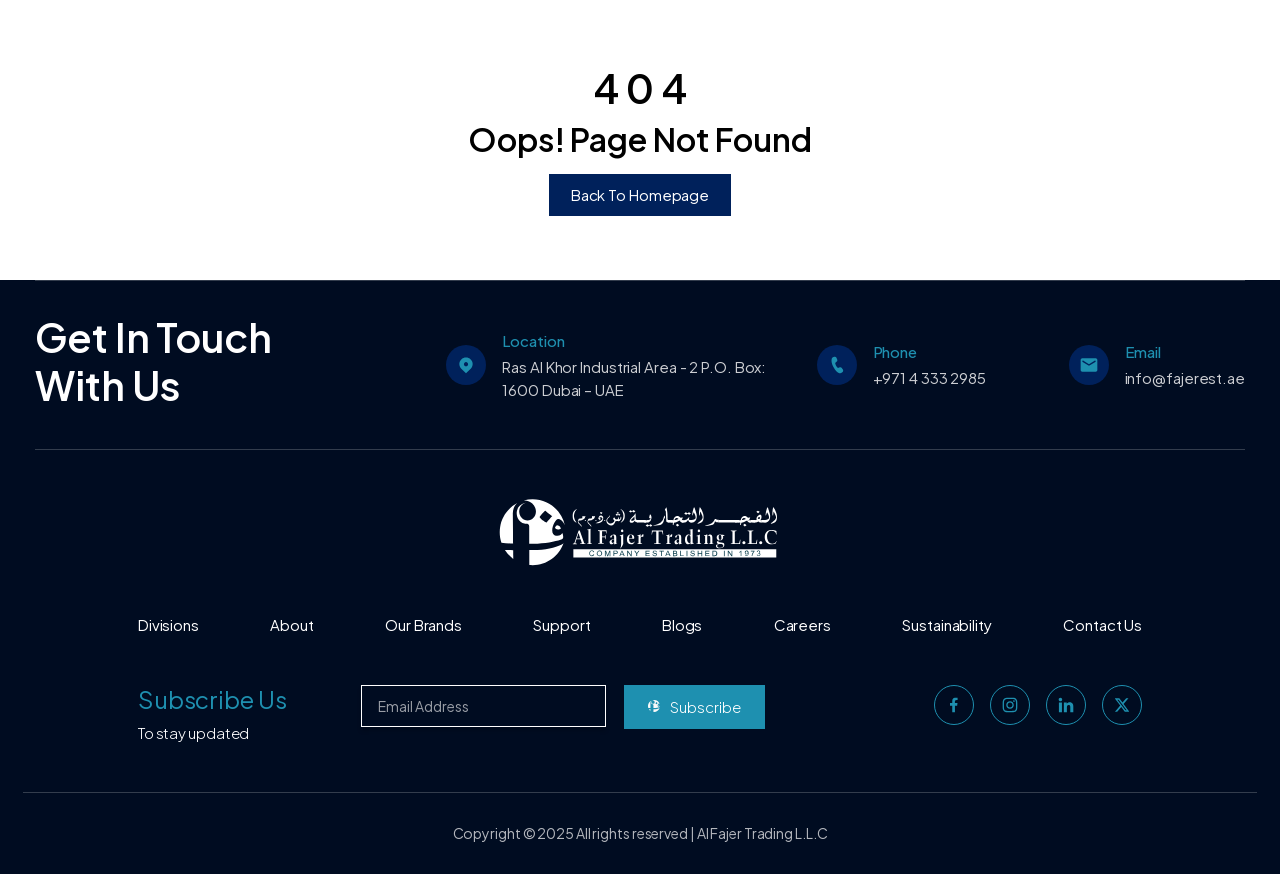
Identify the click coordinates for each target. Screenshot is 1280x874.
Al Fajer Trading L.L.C (762, 833)
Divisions (168, 624)
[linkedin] (1066, 705)
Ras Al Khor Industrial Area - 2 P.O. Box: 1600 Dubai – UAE (634, 378)
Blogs (682, 624)
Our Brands (423, 624)
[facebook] (954, 705)
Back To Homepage (640, 194)
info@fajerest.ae (1185, 377)
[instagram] (1010, 705)
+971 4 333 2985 (930, 377)
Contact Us (1102, 624)
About (292, 624)
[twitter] (1122, 705)
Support (561, 624)
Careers (802, 624)
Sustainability (947, 624)
